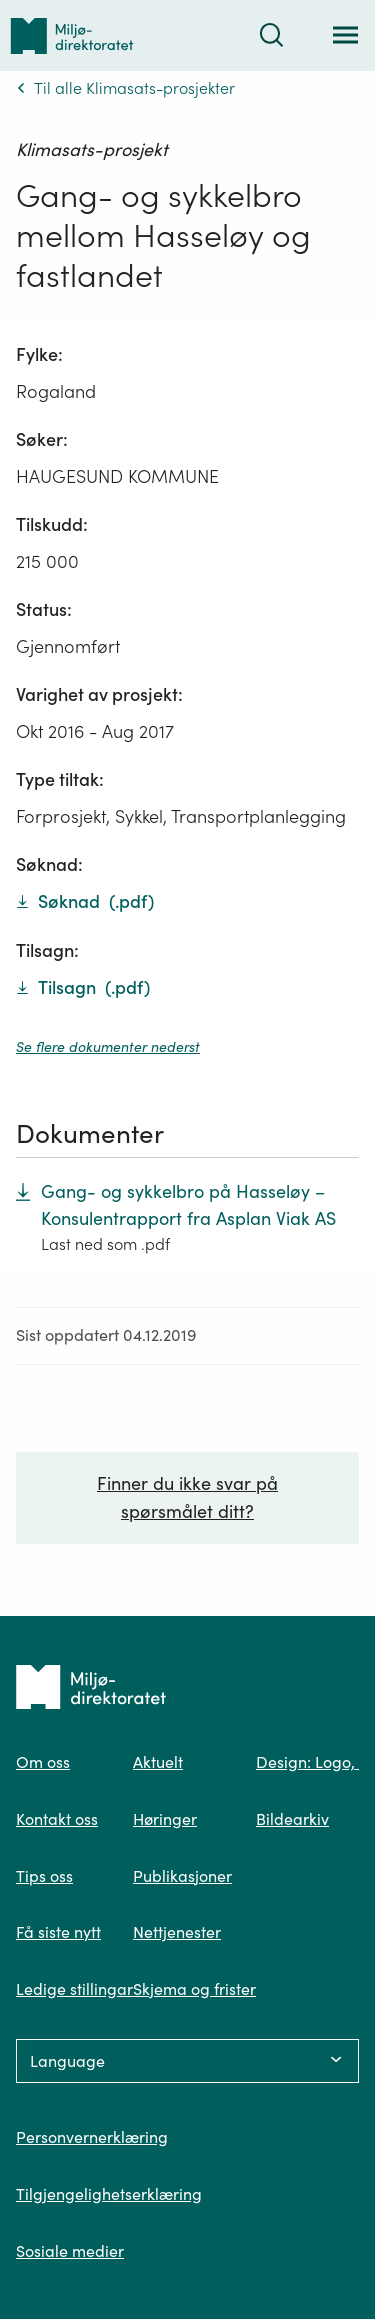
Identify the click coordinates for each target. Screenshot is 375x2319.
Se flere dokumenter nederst (108, 1047)
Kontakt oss (57, 1819)
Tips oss (44, 1876)
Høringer (165, 1819)
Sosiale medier (70, 2251)
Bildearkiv (292, 1819)
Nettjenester (177, 1932)
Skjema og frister (194, 1989)
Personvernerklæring (92, 2137)
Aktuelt (158, 1762)
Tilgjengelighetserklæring (109, 2194)
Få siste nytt (58, 1932)
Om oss (43, 1762)
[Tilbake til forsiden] (72, 35)
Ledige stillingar (74, 1989)
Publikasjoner (182, 1876)
